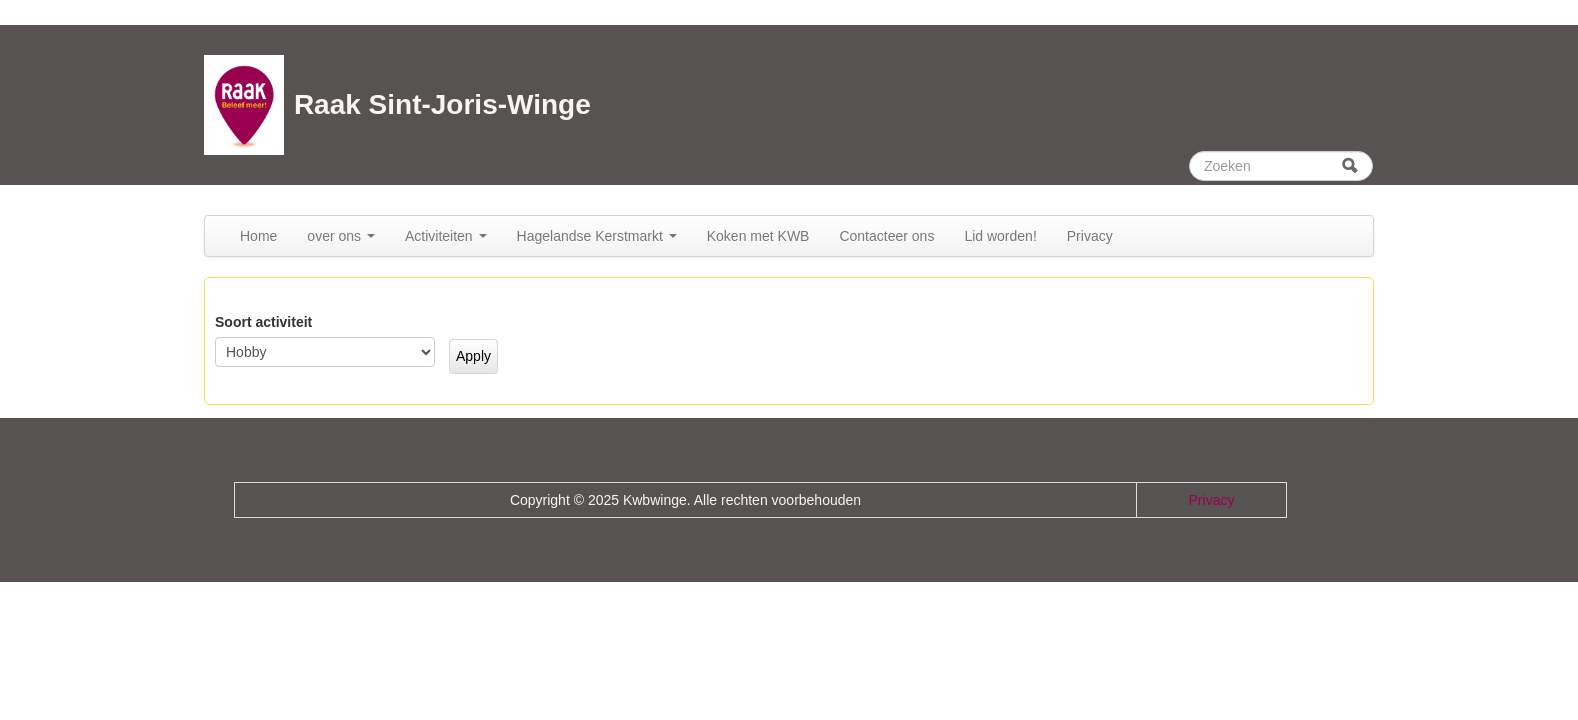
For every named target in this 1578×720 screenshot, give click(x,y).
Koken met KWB (758, 236)
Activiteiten (446, 236)
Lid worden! (1000, 236)
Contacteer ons (886, 236)
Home (258, 236)
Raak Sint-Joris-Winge (442, 104)
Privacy (1090, 236)
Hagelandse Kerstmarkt (597, 236)
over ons (341, 236)
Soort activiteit (263, 322)
